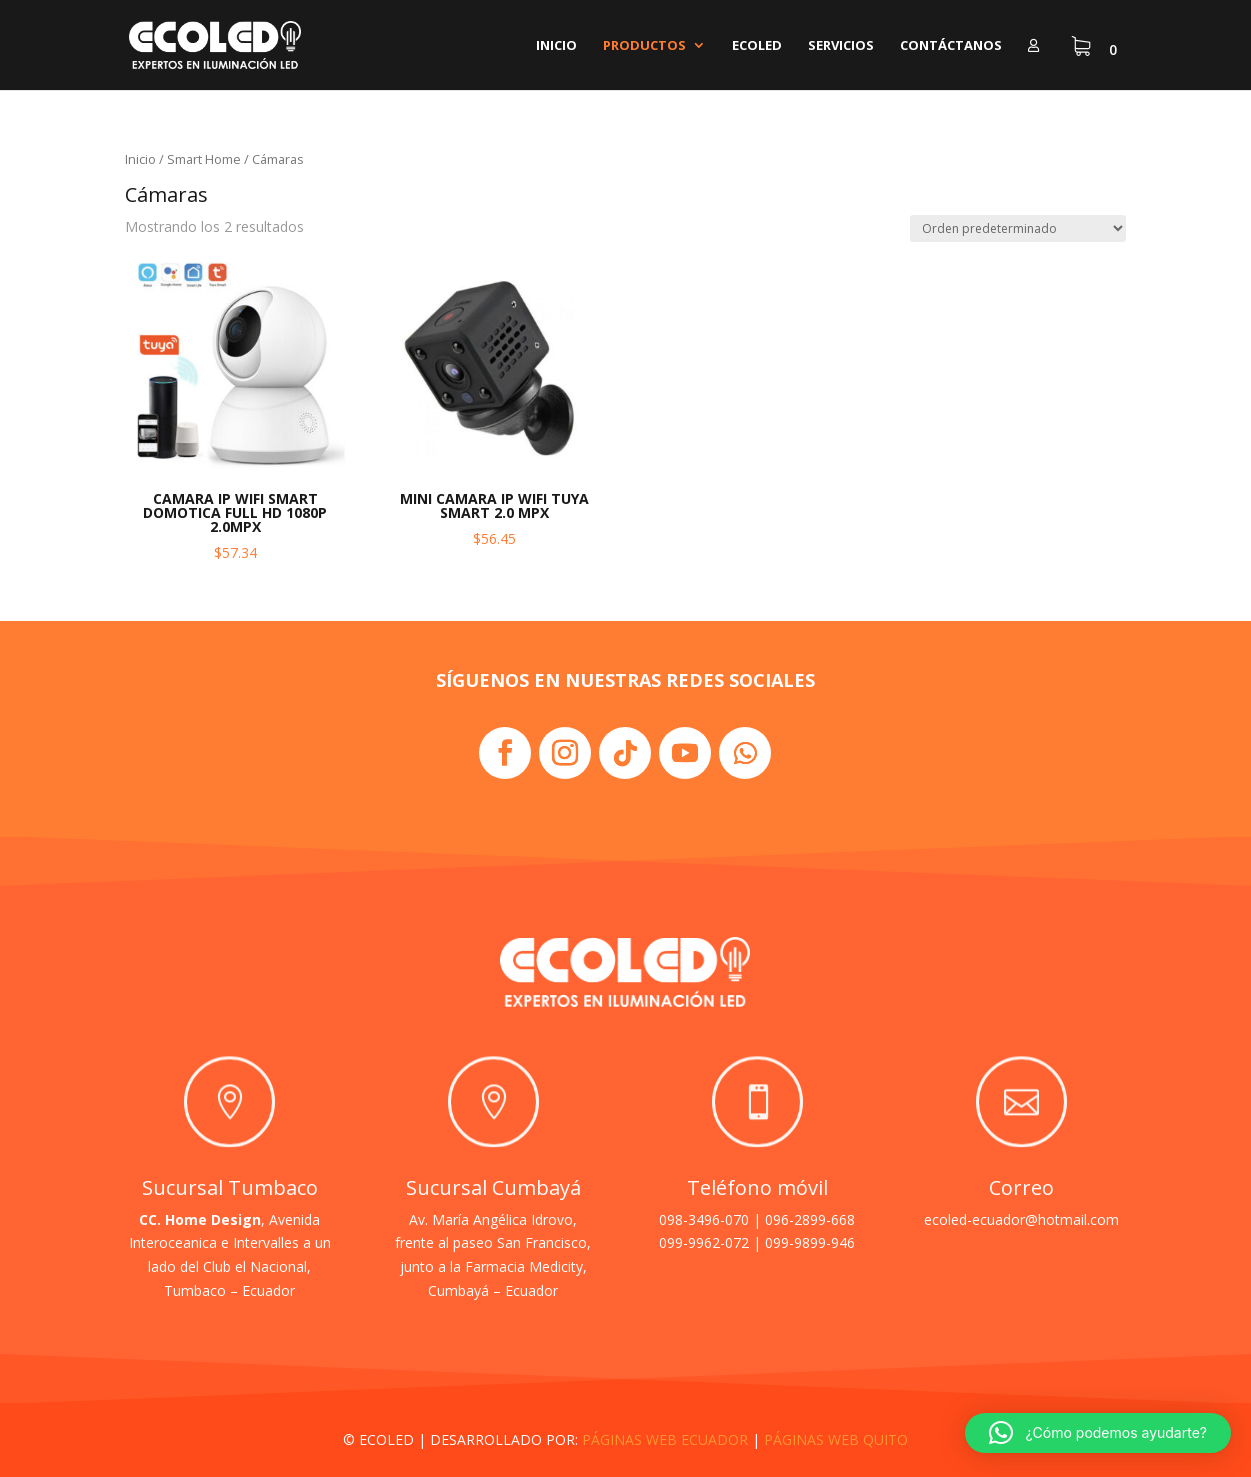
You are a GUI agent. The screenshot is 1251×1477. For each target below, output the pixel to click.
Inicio (556, 46)
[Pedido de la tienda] (1018, 228)
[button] (1098, 1433)
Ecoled (757, 46)
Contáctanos (951, 46)
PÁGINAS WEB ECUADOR (665, 1439)
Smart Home (204, 159)
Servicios (841, 46)
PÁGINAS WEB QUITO (836, 1439)
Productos (644, 46)
